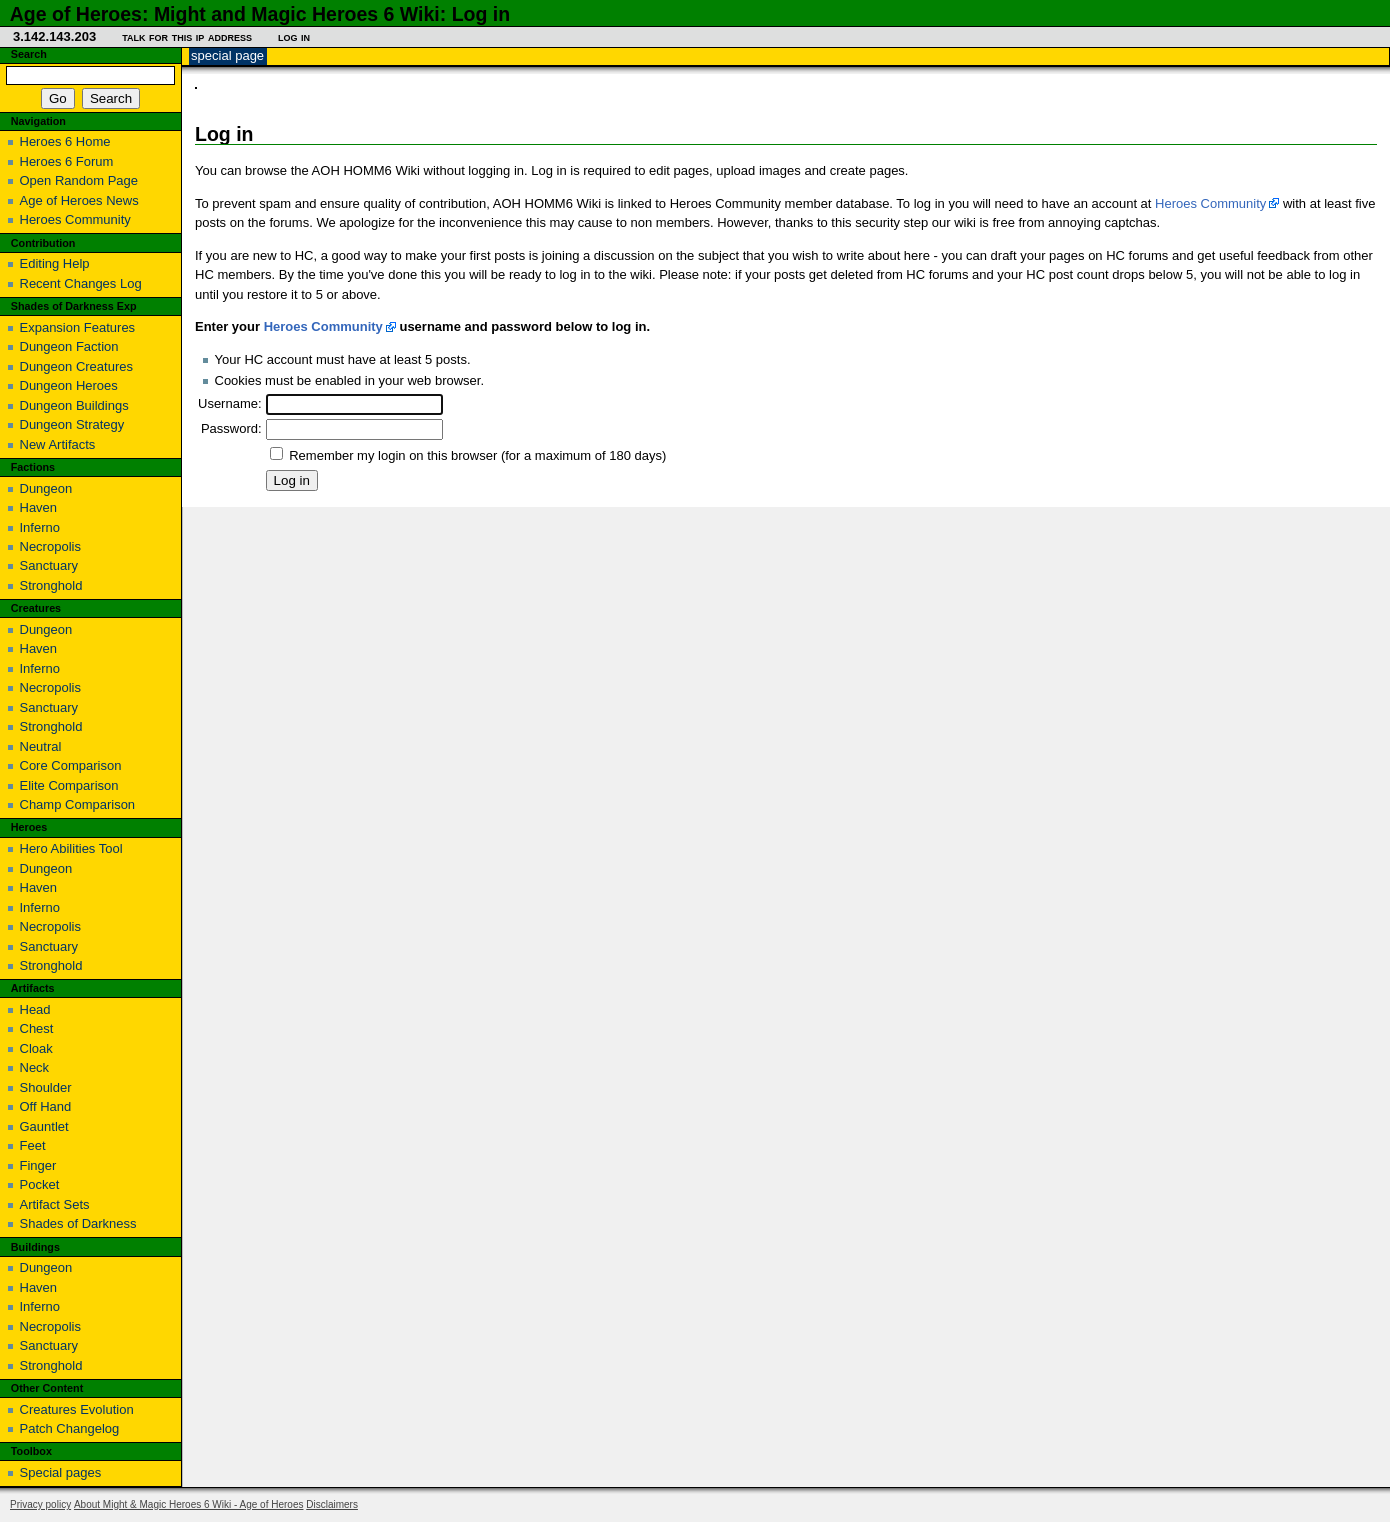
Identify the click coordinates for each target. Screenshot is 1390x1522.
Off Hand (46, 1106)
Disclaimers (332, 1504)
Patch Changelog (70, 1428)
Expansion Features (78, 327)
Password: (231, 428)
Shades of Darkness (78, 1223)
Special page (227, 55)
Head (35, 1009)
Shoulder (46, 1087)
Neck (35, 1067)
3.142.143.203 (54, 36)
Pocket (40, 1184)
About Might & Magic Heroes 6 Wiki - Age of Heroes (189, 1504)
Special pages (61, 1472)
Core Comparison (71, 765)
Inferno (40, 527)
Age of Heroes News (79, 200)
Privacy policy (40, 1504)
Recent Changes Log (81, 283)
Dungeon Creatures (76, 366)
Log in (294, 36)
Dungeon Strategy (72, 424)
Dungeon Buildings (74, 405)
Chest (37, 1028)
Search (29, 54)
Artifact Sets (55, 1204)
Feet (33, 1145)
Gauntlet (44, 1126)
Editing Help (55, 263)
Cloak (36, 1048)
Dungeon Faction (69, 346)
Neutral (41, 746)
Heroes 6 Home (65, 141)
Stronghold (51, 585)
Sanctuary (49, 565)
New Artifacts (58, 444)
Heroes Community (1210, 203)
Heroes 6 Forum (67, 161)
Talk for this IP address (187, 36)
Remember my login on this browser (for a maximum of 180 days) (477, 455)
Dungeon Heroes (69, 385)
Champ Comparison (78, 804)
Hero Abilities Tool (71, 848)
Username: (230, 403)
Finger (38, 1165)
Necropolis (50, 546)
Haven (39, 507)
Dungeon (46, 488)
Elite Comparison (69, 785)
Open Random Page (79, 180)
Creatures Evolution (77, 1409)
